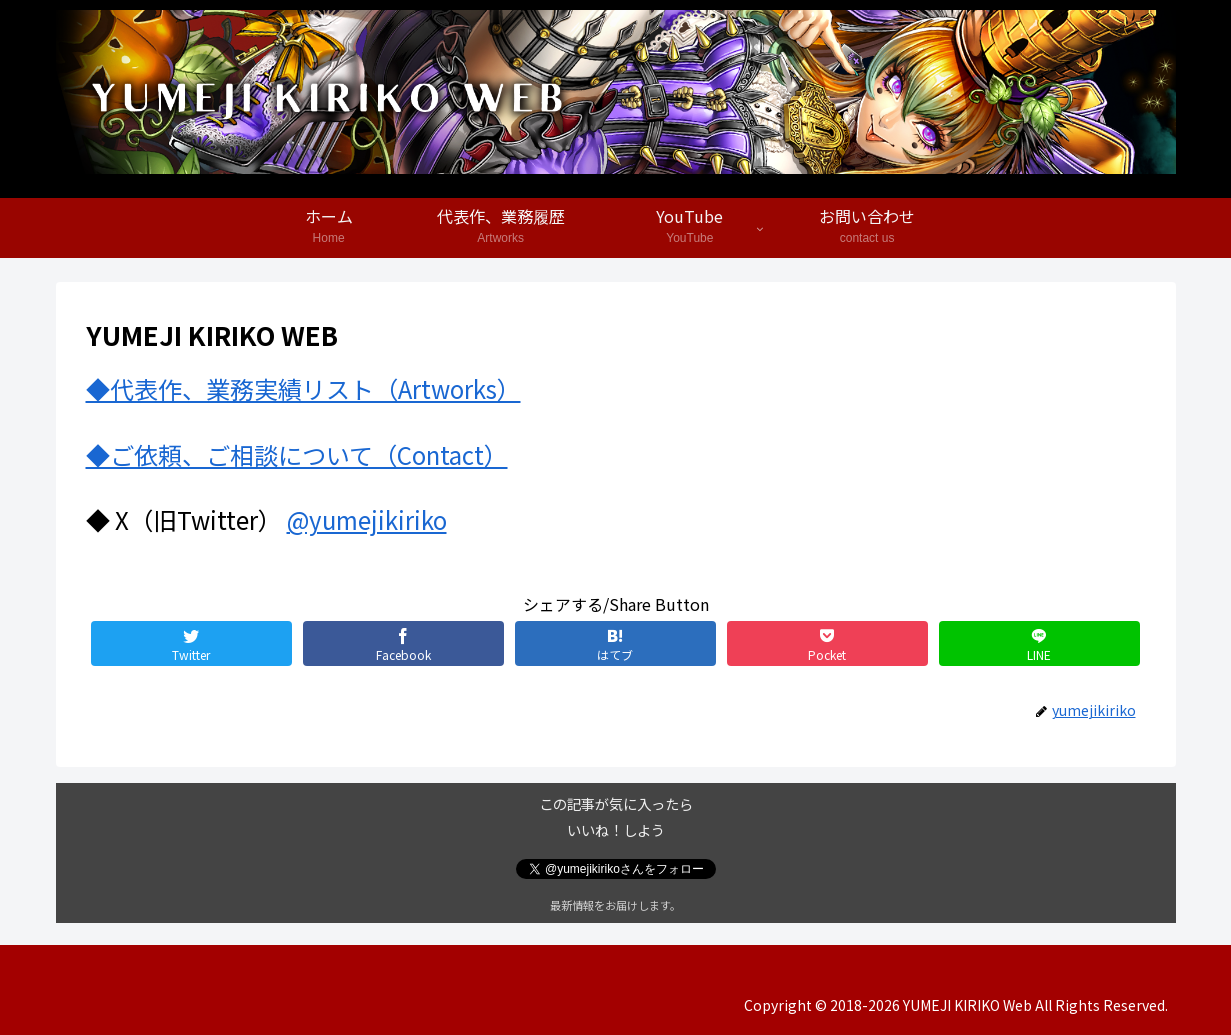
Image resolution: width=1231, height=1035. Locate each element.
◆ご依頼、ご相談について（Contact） (297, 454)
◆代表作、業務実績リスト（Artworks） (303, 388)
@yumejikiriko (367, 519)
